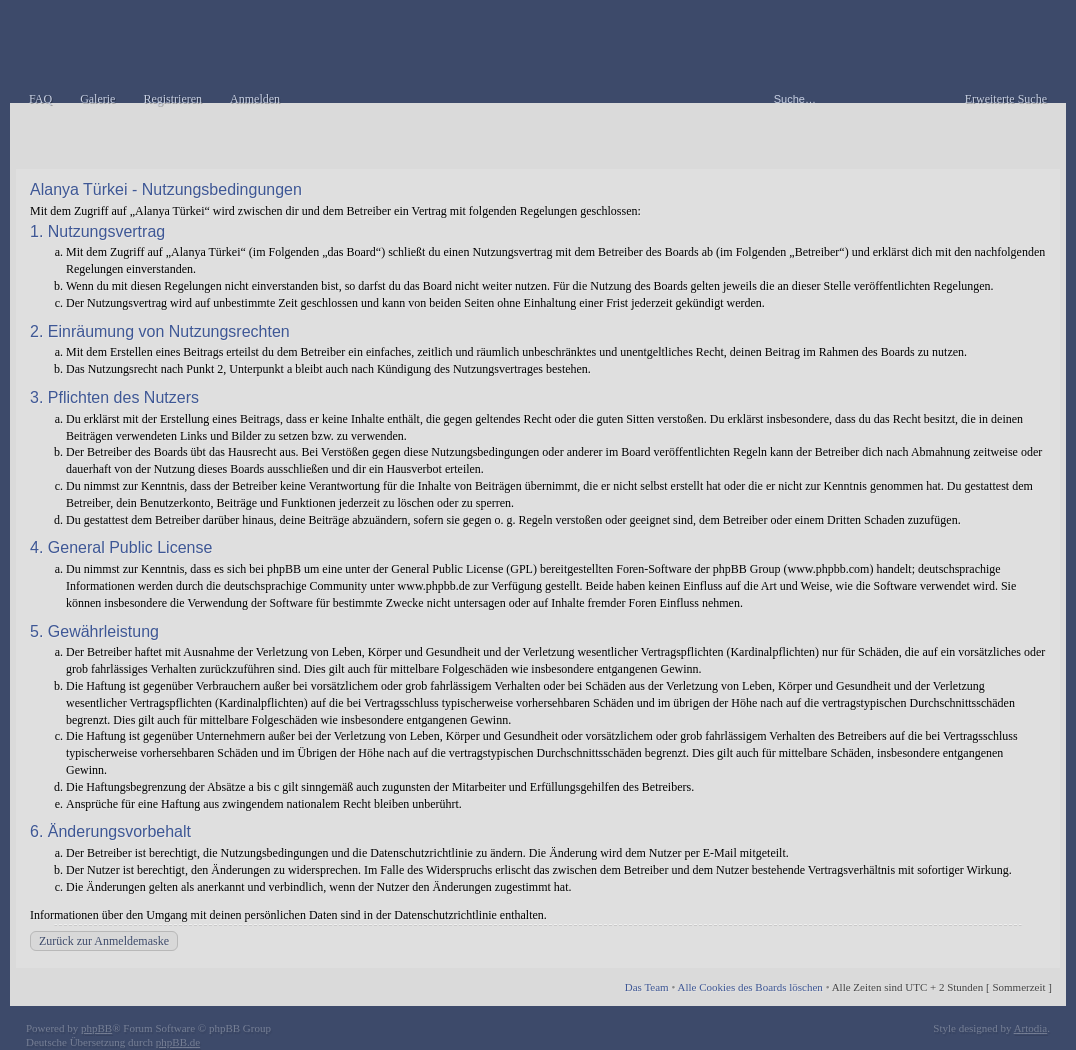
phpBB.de (178, 1042)
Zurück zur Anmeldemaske (104, 941)
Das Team (647, 987)
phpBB (96, 1028)
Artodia (1031, 1028)
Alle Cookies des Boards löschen (749, 987)
